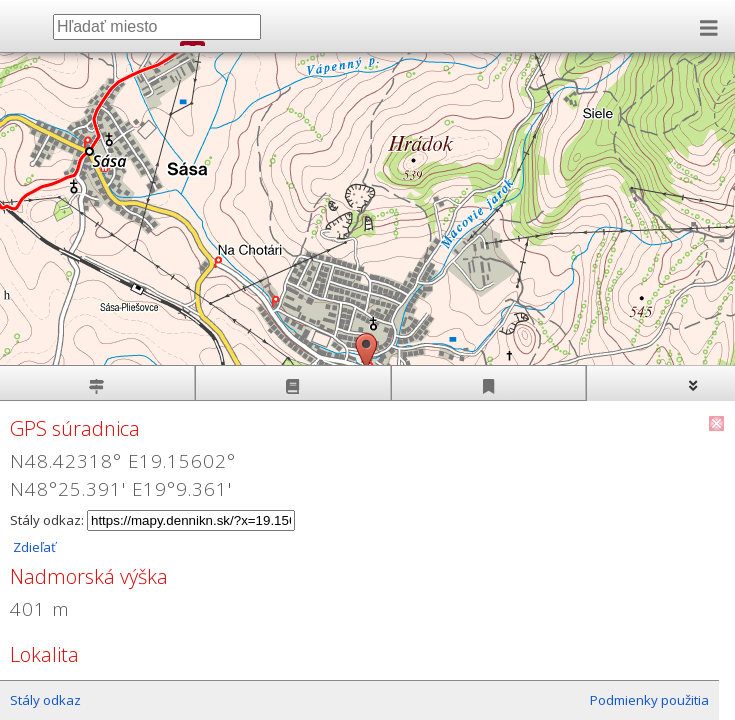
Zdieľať (33, 547)
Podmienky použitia (649, 700)
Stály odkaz (45, 700)
